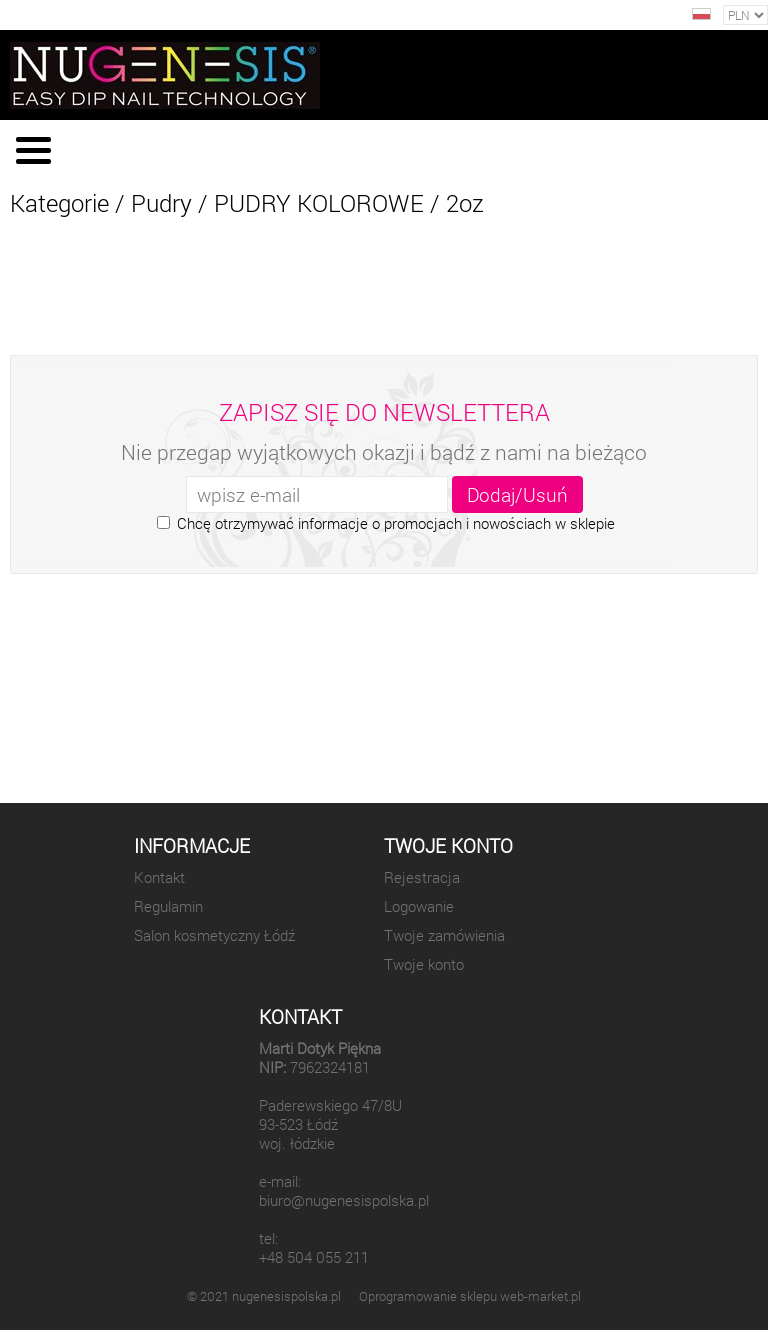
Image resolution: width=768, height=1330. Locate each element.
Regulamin (168, 906)
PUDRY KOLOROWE (319, 203)
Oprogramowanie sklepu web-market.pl (470, 1296)
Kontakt (159, 877)
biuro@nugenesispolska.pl (344, 1200)
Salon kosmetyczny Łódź (214, 935)
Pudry (161, 203)
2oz (465, 203)
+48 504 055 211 (314, 1257)
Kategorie (59, 203)
